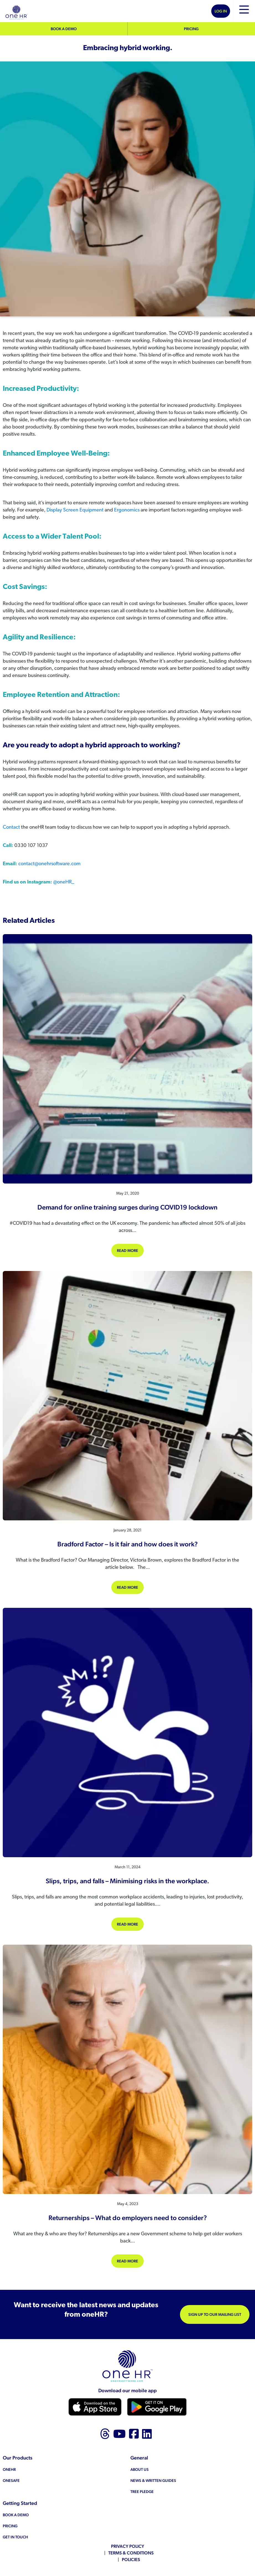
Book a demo (64, 29)
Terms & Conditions (131, 2553)
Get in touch (15, 2537)
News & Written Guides (153, 2480)
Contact (12, 827)
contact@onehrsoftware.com (49, 864)
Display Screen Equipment (75, 510)
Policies (131, 2559)
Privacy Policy (127, 2546)
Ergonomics (127, 510)
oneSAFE (11, 2480)
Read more (130, 1250)
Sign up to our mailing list (214, 2314)
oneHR (9, 2469)
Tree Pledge (142, 2491)
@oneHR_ (63, 882)
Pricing (191, 29)
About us (139, 2469)
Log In (221, 11)
